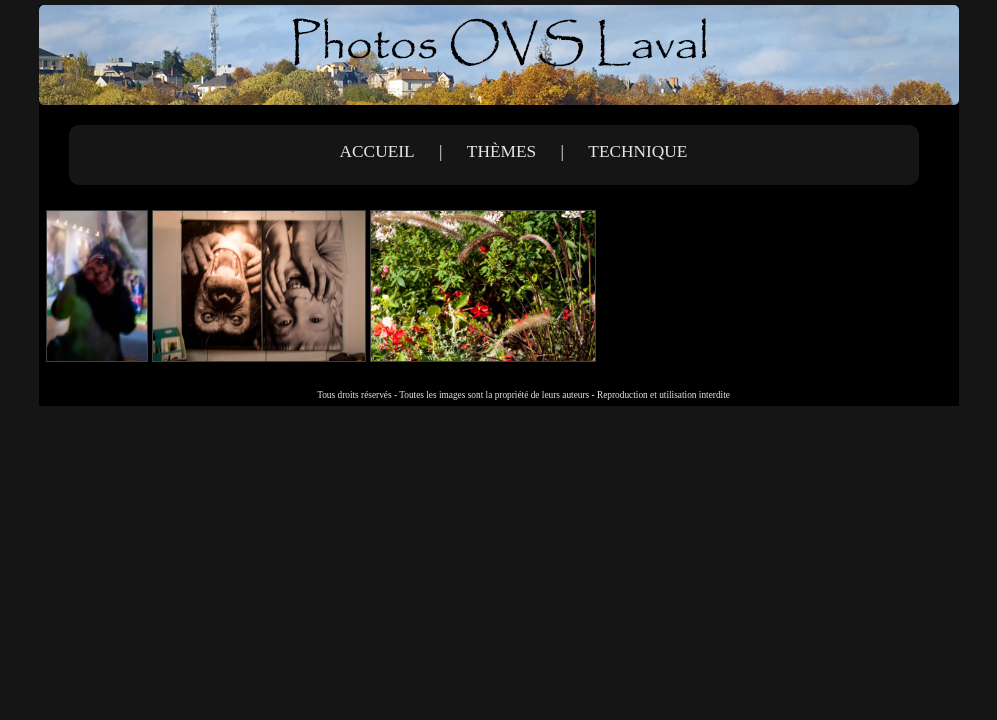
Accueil (377, 151)
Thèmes (501, 151)
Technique (637, 151)
